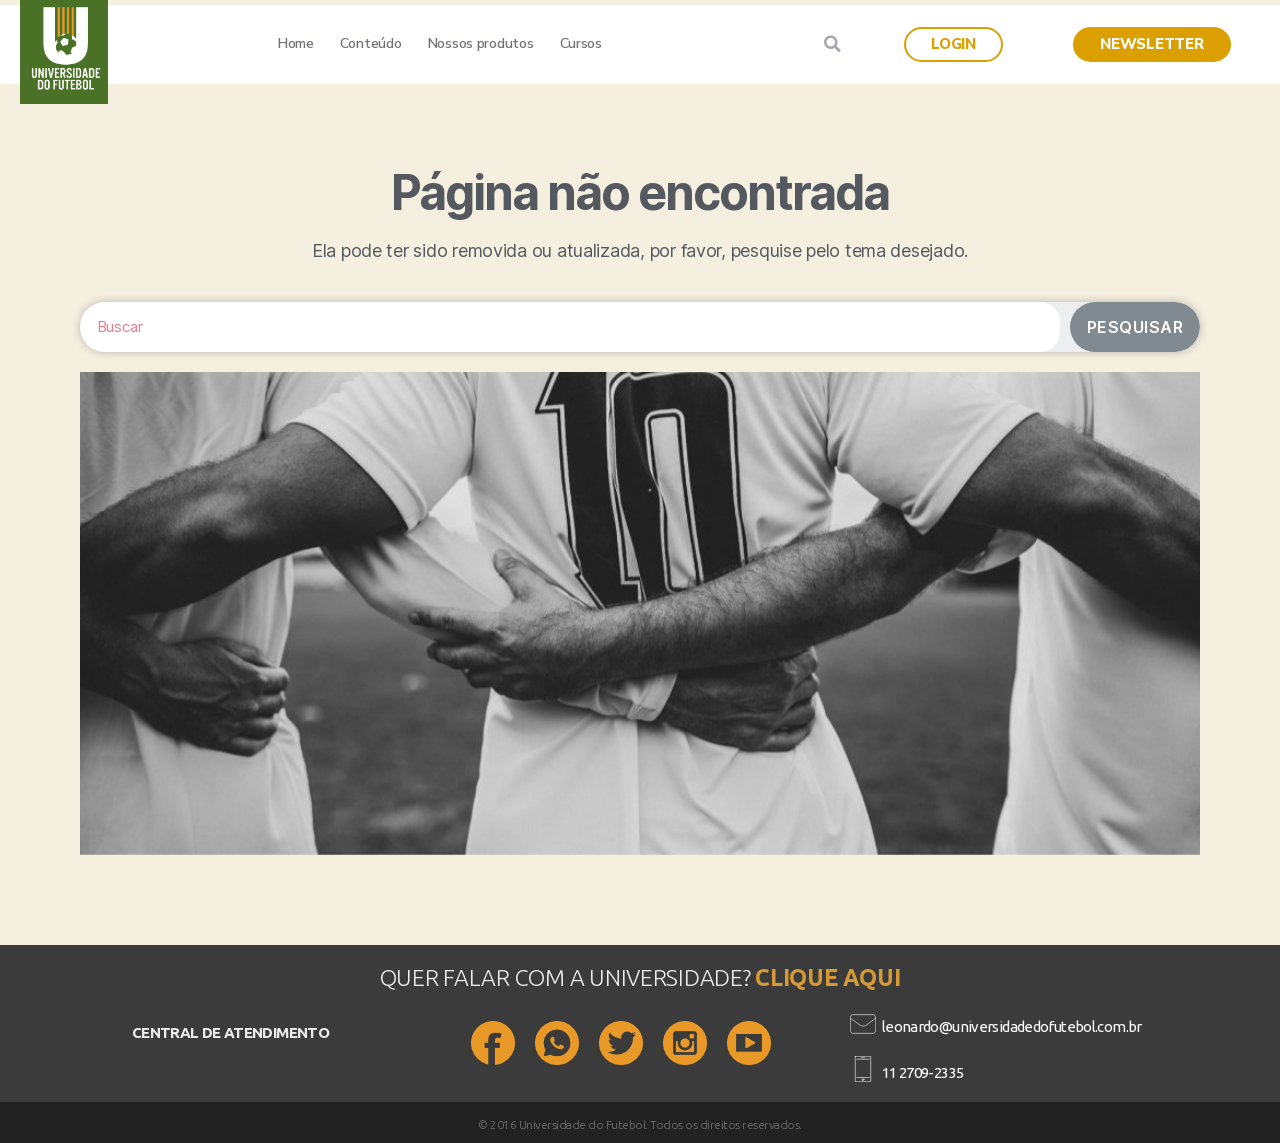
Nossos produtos (481, 43)
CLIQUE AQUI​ (827, 977)
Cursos (581, 43)
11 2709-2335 (923, 1072)
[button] (953, 44)
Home (296, 43)
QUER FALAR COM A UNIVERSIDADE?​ (568, 977)
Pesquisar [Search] (1135, 327)
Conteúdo (371, 43)
